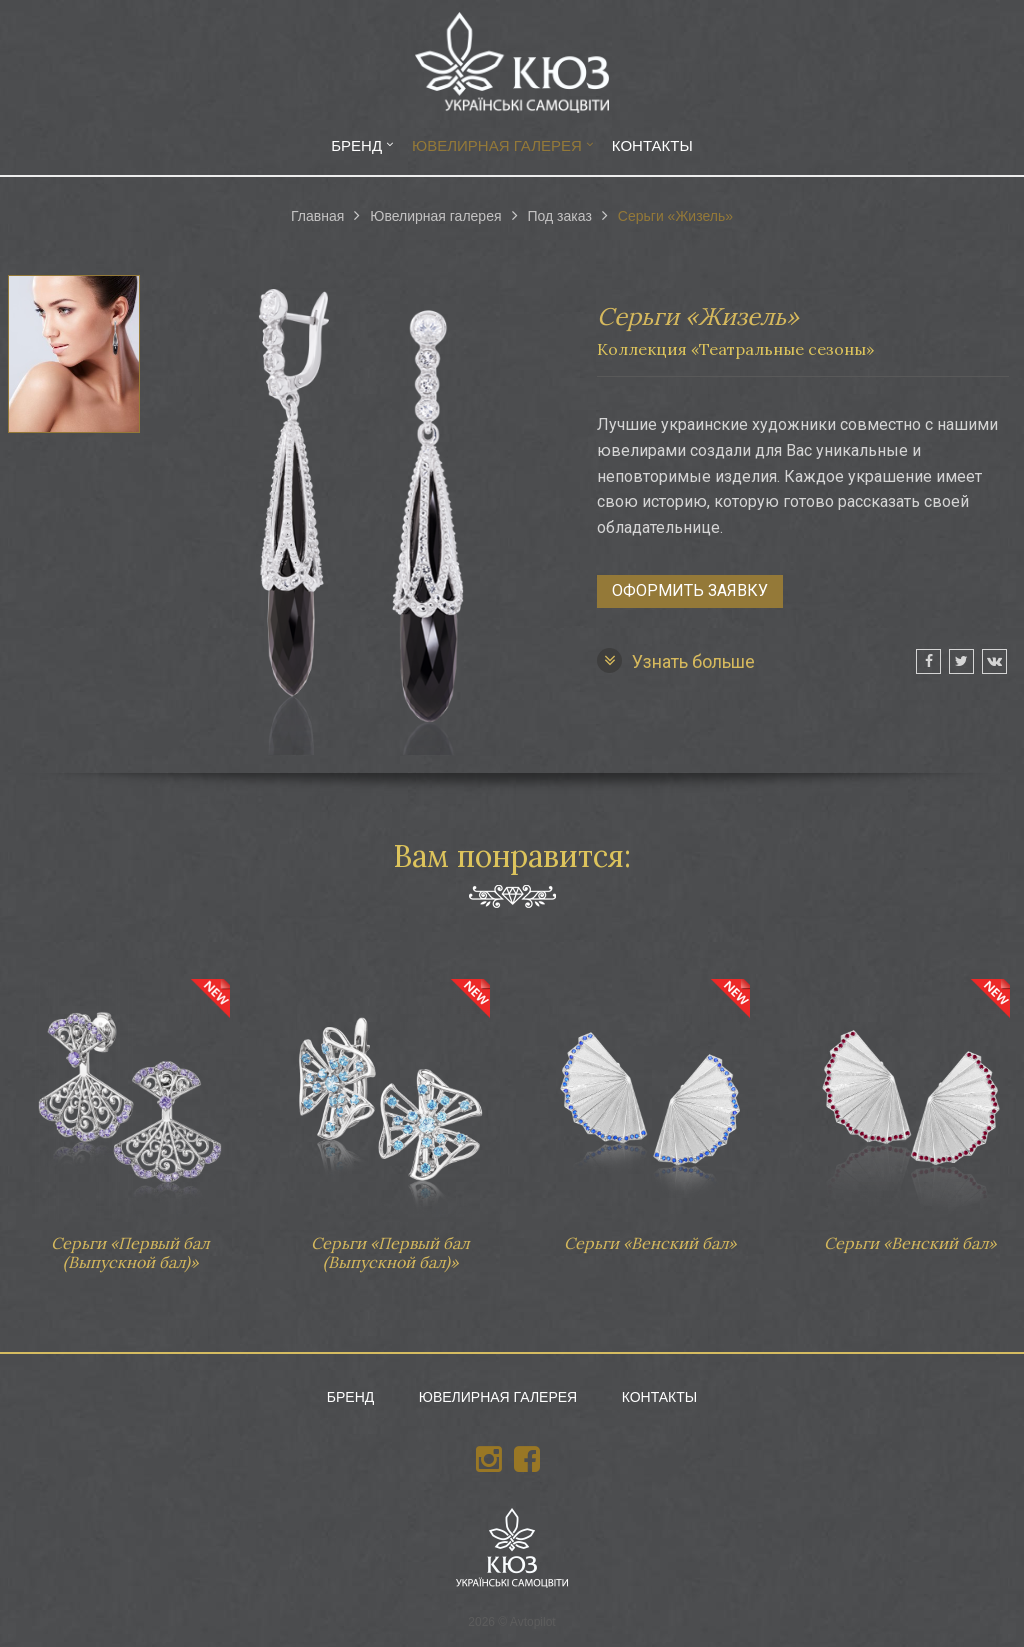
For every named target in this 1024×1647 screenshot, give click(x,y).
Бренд (356, 145)
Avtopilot (533, 1622)
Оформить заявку (690, 590)
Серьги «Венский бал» (650, 1106)
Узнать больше (676, 660)
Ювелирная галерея (497, 145)
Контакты (652, 145)
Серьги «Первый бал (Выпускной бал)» (130, 1115)
